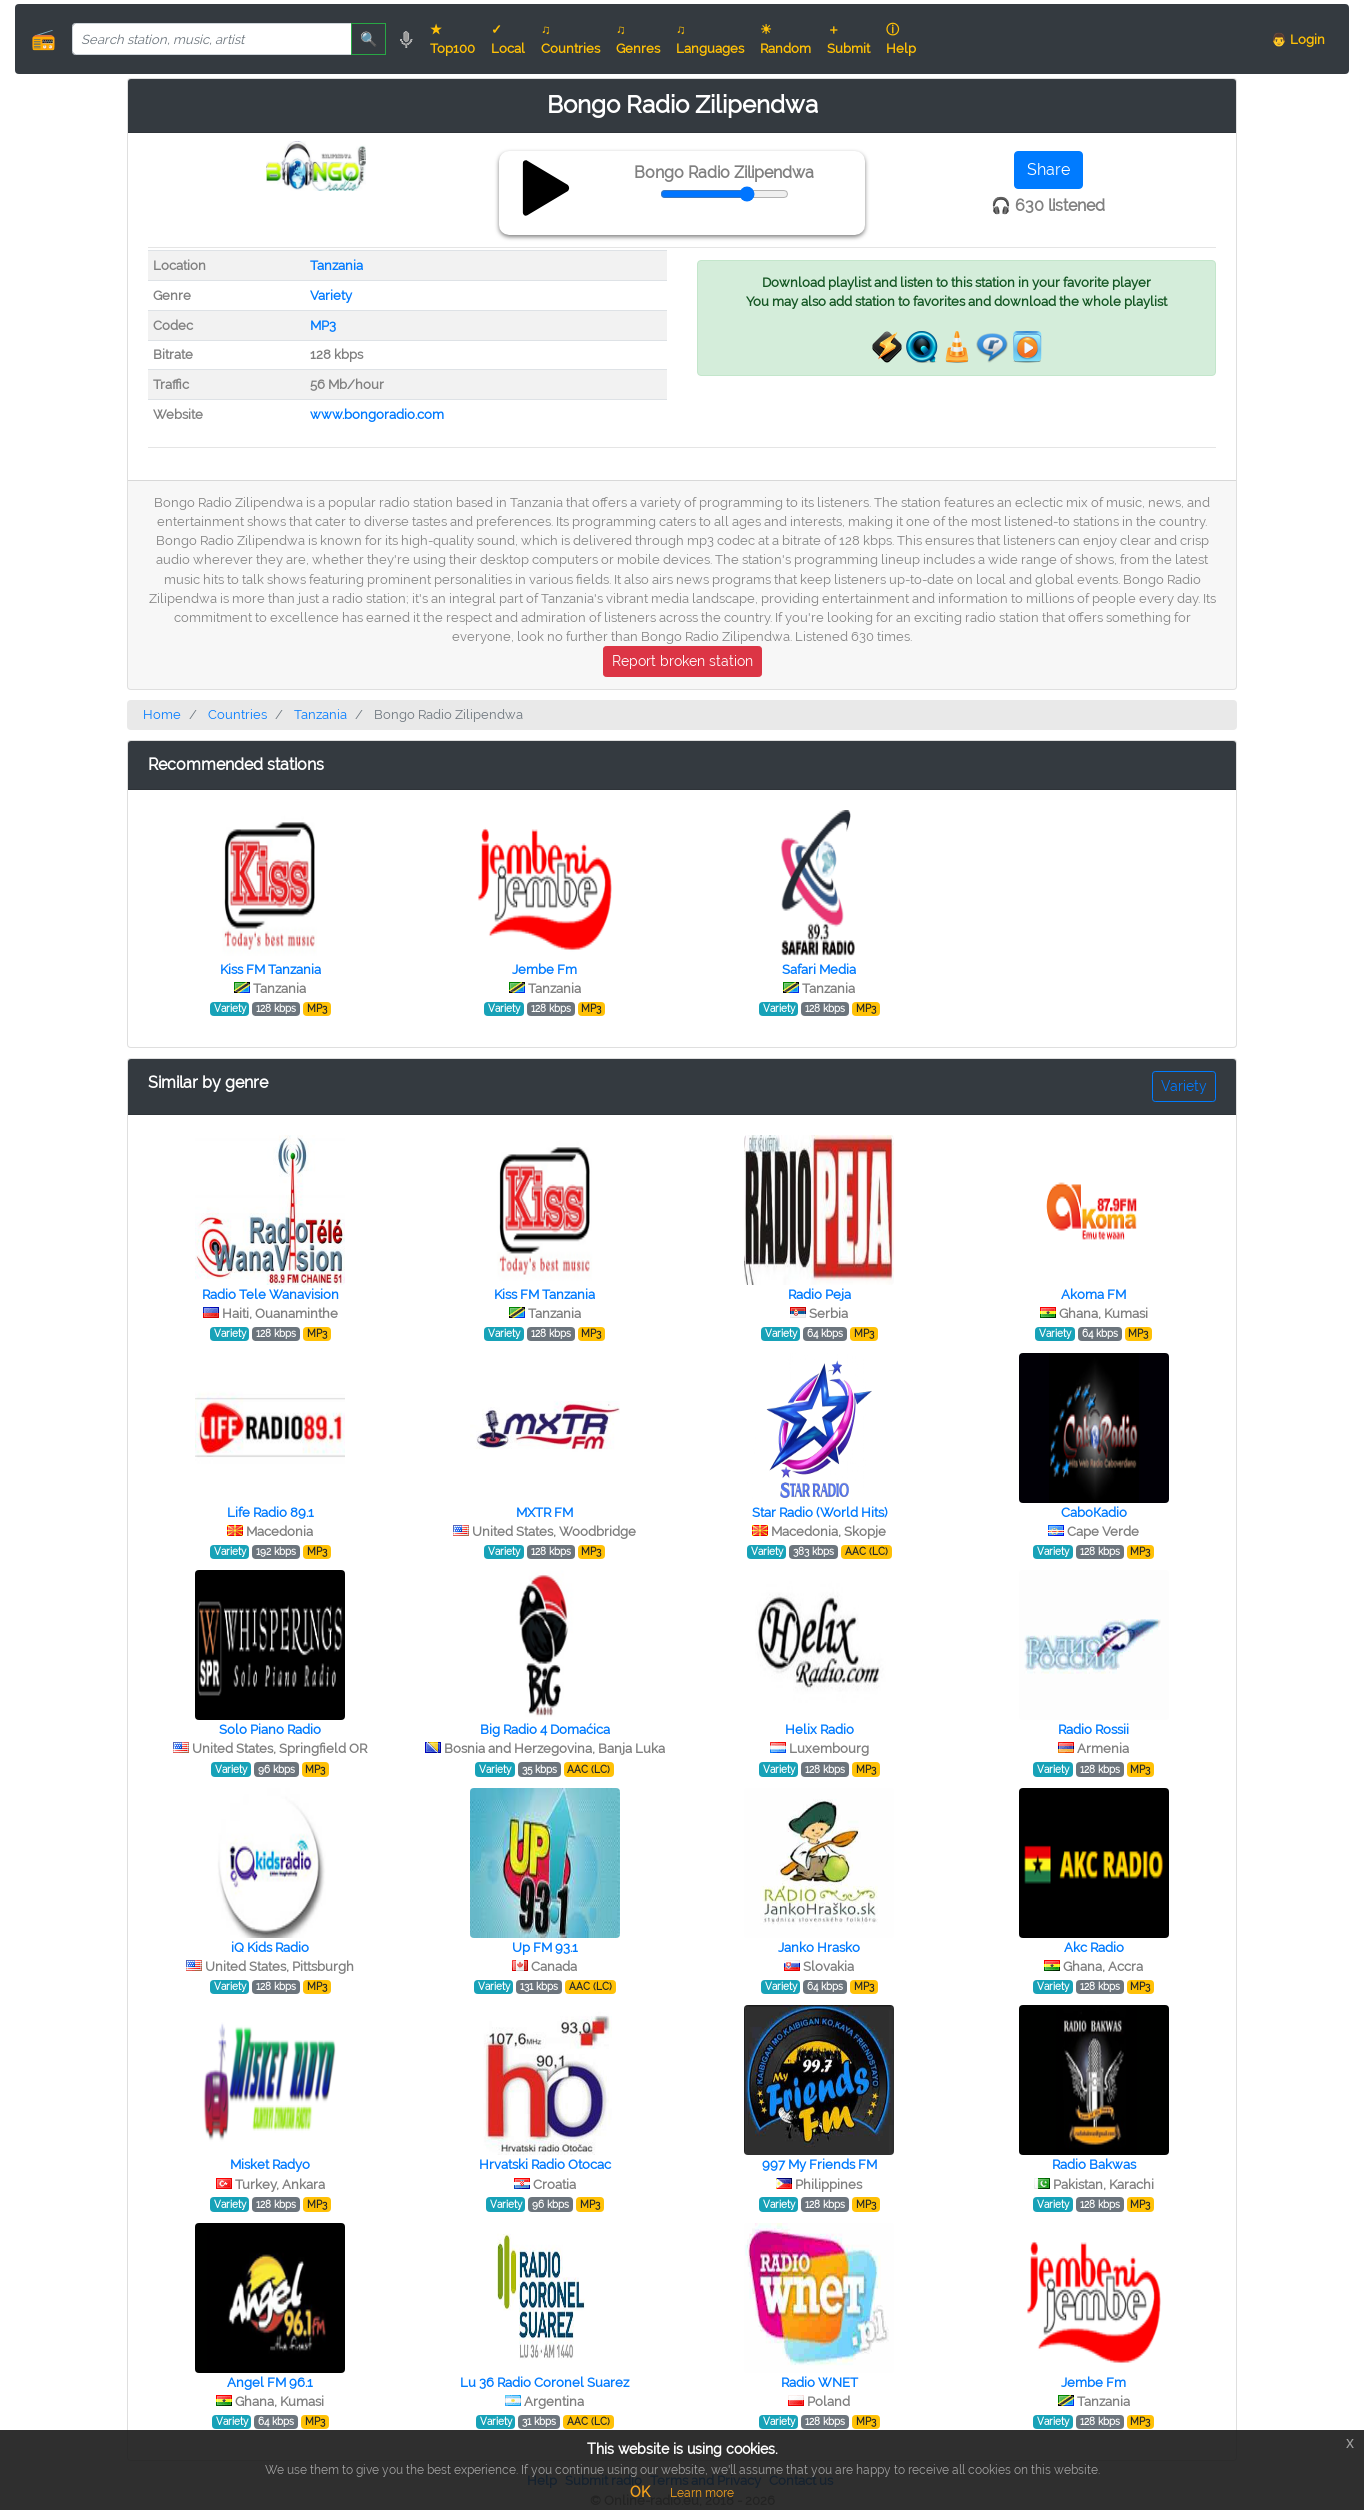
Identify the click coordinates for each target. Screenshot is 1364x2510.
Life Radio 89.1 (270, 1512)
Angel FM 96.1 (270, 2382)
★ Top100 (452, 39)
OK (640, 2492)
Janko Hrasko (819, 1947)
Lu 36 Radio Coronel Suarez (544, 2382)
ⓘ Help (901, 39)
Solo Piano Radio (270, 1729)
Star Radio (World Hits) (819, 1512)
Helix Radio (819, 1729)
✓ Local (508, 39)
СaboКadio (1094, 1512)
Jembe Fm (544, 969)
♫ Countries (570, 39)
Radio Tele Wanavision (270, 1294)
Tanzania (336, 265)
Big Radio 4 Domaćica (545, 1729)
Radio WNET (819, 2382)
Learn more (702, 2493)
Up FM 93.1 (545, 1947)
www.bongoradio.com (377, 414)
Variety (331, 295)
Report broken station (682, 661)
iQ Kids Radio (270, 1947)
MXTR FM (544, 1512)
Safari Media (819, 969)
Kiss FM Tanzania (270, 969)
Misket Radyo (270, 2164)
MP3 (323, 325)
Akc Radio (1094, 1947)
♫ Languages (710, 39)
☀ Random (785, 39)
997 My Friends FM (819, 2164)
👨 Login (1298, 39)
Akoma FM (1093, 1294)
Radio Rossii (1093, 1729)
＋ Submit (848, 39)
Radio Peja (819, 1294)
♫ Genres (638, 39)
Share (1048, 169)
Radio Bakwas (1094, 2164)
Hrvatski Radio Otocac (545, 2164)
